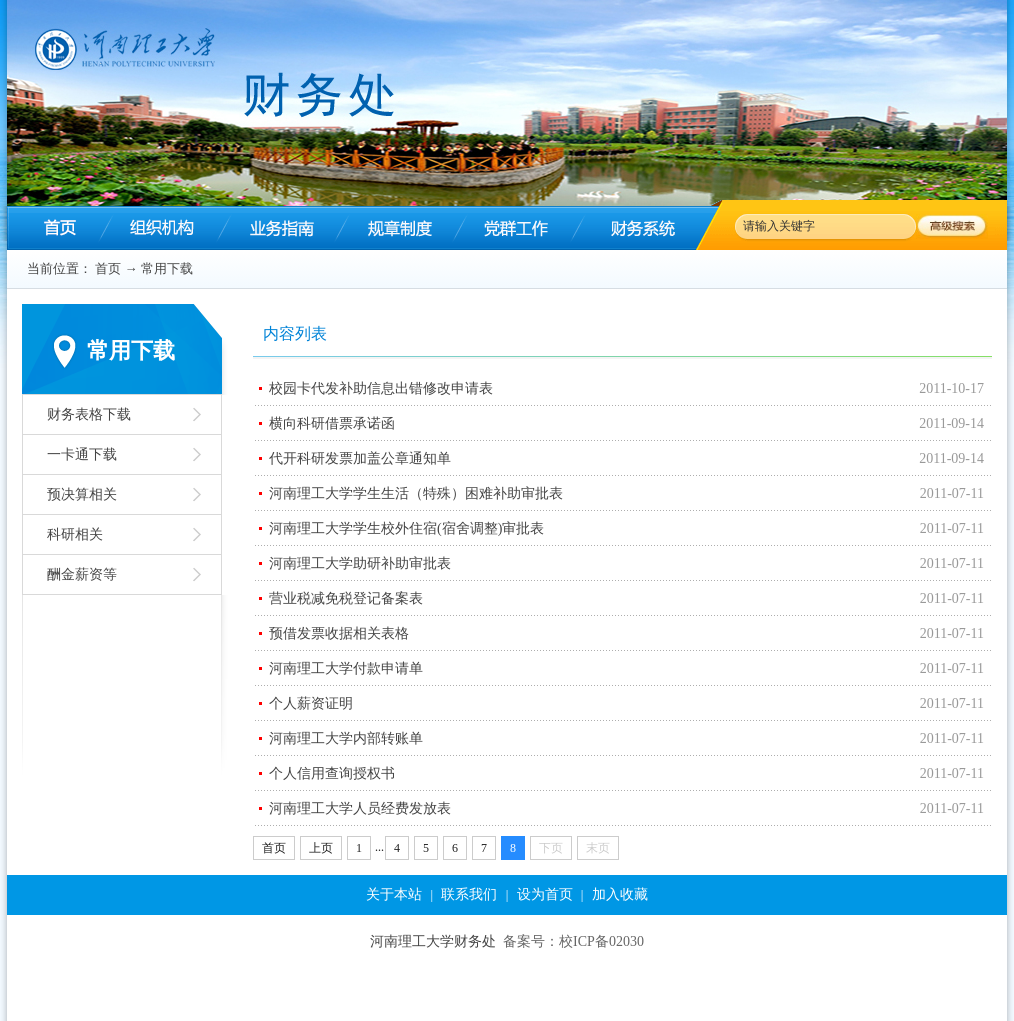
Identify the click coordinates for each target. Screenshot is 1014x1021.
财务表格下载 (89, 414)
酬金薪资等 (82, 574)
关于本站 (394, 894)
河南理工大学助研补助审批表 (360, 563)
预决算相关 (82, 494)
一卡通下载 (82, 454)
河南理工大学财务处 (433, 941)
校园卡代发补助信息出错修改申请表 (381, 388)
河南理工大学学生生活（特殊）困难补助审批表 (416, 493)
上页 (321, 848)
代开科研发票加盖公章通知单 (360, 458)
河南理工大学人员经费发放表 (360, 808)
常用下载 (167, 268)
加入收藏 (620, 894)
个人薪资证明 (311, 703)
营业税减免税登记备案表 (346, 598)
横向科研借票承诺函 (332, 423)
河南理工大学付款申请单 (346, 668)
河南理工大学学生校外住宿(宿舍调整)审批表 (406, 528)
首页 (108, 268)
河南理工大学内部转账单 (346, 738)
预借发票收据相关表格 (339, 633)
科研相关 (75, 534)
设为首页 (545, 894)
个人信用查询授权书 (332, 773)
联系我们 (469, 894)
